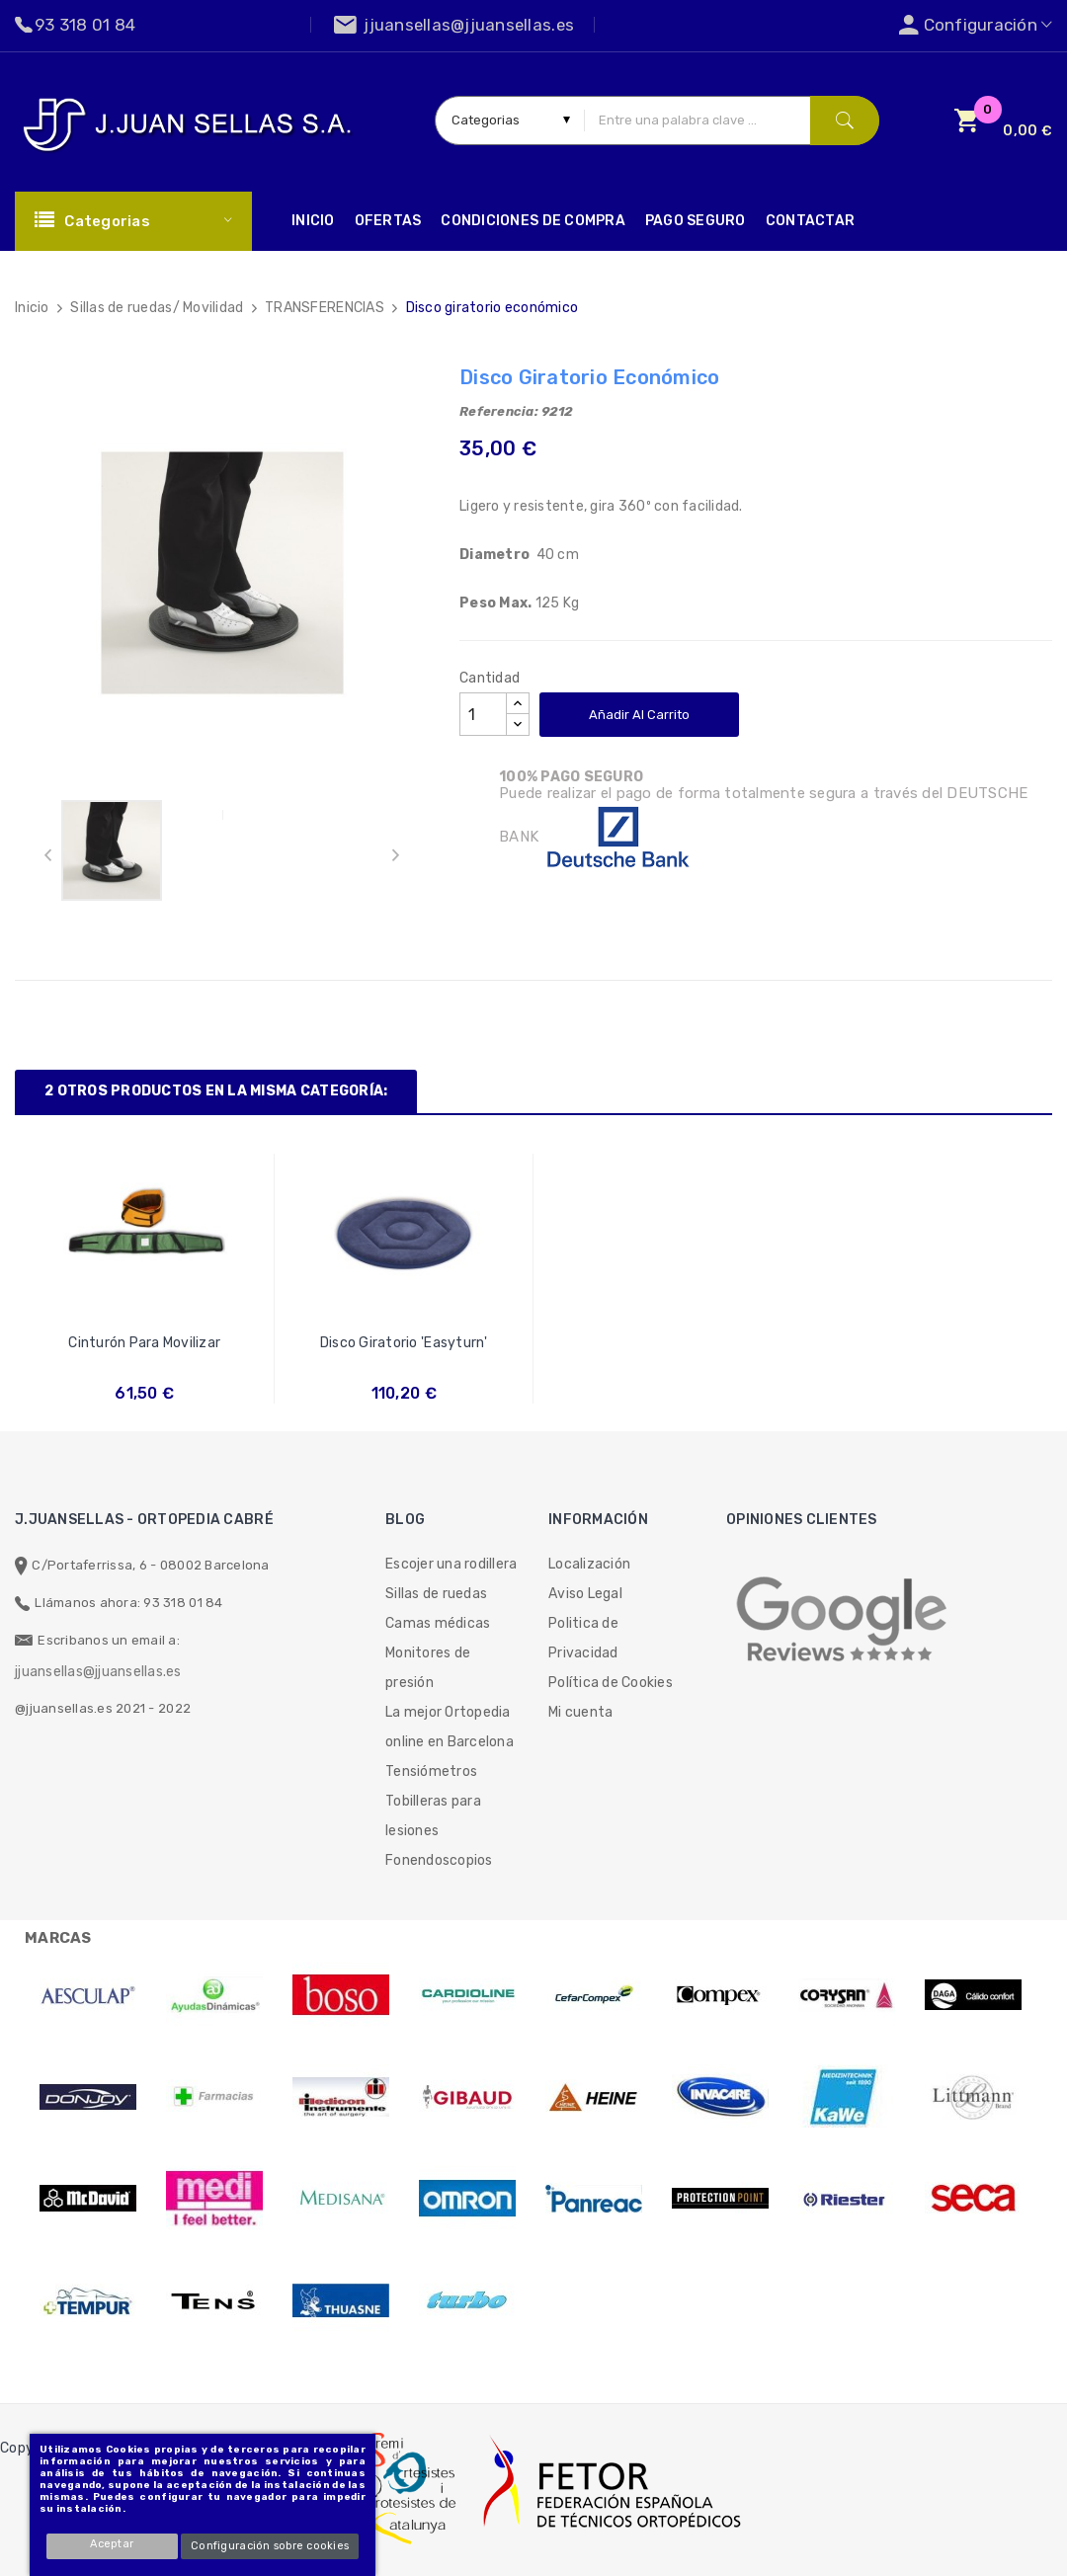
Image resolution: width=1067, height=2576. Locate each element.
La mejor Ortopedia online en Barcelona (449, 1727)
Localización (589, 1564)
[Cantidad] (483, 714)
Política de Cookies (610, 1682)
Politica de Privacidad (583, 1638)
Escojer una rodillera (451, 1564)
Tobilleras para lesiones (433, 1816)
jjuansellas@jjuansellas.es (98, 1671)
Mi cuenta (580, 1712)
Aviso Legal (585, 1593)
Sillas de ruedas (436, 1593)
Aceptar (112, 2543)
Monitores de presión (427, 1668)
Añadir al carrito (639, 714)
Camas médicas (437, 1623)
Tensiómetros (431, 1771)
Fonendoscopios (439, 1860)
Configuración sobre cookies (270, 2545)
